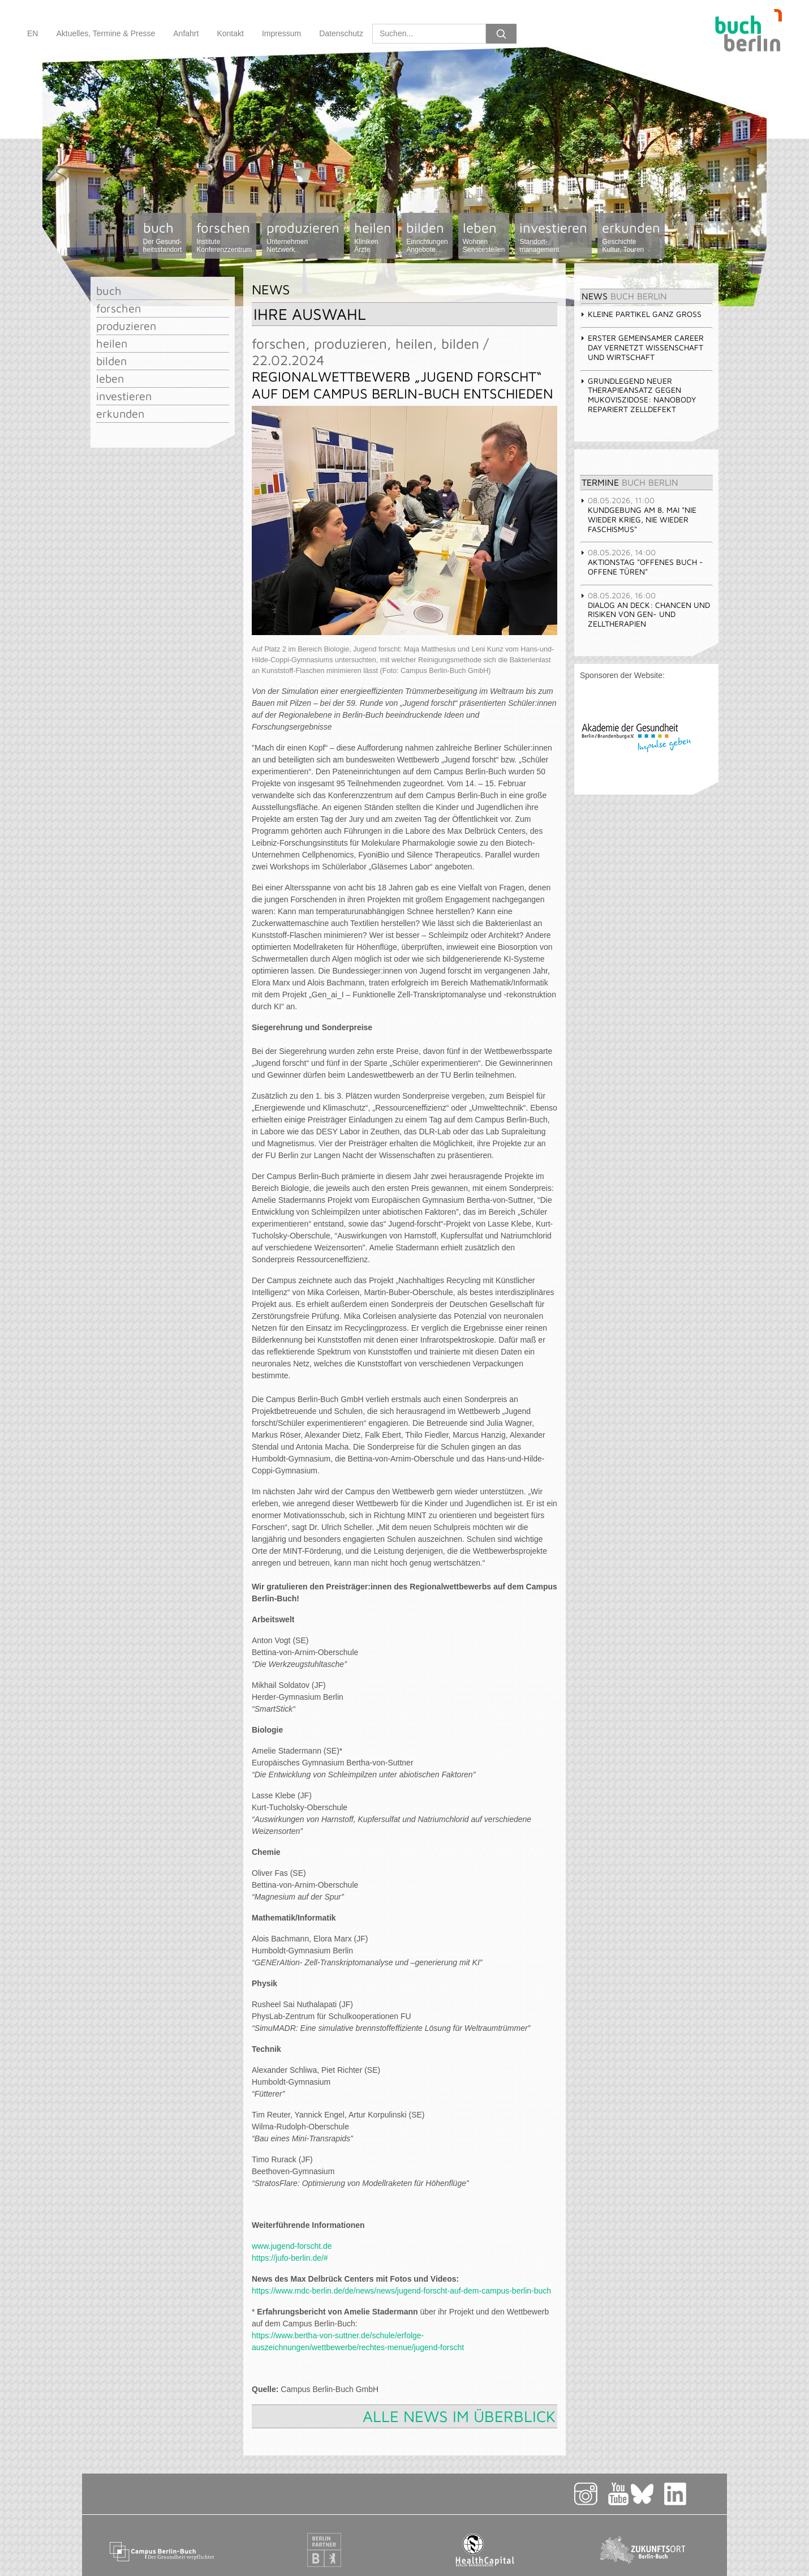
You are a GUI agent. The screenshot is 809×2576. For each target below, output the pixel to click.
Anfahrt (186, 33)
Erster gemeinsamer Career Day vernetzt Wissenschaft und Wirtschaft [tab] (642, 347)
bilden (426, 237)
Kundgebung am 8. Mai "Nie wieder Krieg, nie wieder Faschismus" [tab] (638, 514)
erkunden (631, 237)
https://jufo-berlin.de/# (290, 2257)
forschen (224, 237)
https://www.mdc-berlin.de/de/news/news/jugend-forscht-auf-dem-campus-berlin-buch (401, 2290)
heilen (372, 237)
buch (162, 237)
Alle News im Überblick (459, 2416)
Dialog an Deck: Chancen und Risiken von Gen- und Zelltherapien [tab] (645, 609)
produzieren (302, 237)
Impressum (281, 33)
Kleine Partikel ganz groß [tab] (641, 314)
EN (32, 33)
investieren (553, 237)
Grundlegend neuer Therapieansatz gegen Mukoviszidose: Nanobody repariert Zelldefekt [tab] (638, 395)
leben (484, 237)
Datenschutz (341, 33)
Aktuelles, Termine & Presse (105, 33)
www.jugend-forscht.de (292, 2246)
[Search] (429, 34)
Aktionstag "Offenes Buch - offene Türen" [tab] (641, 561)
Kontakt (230, 33)
